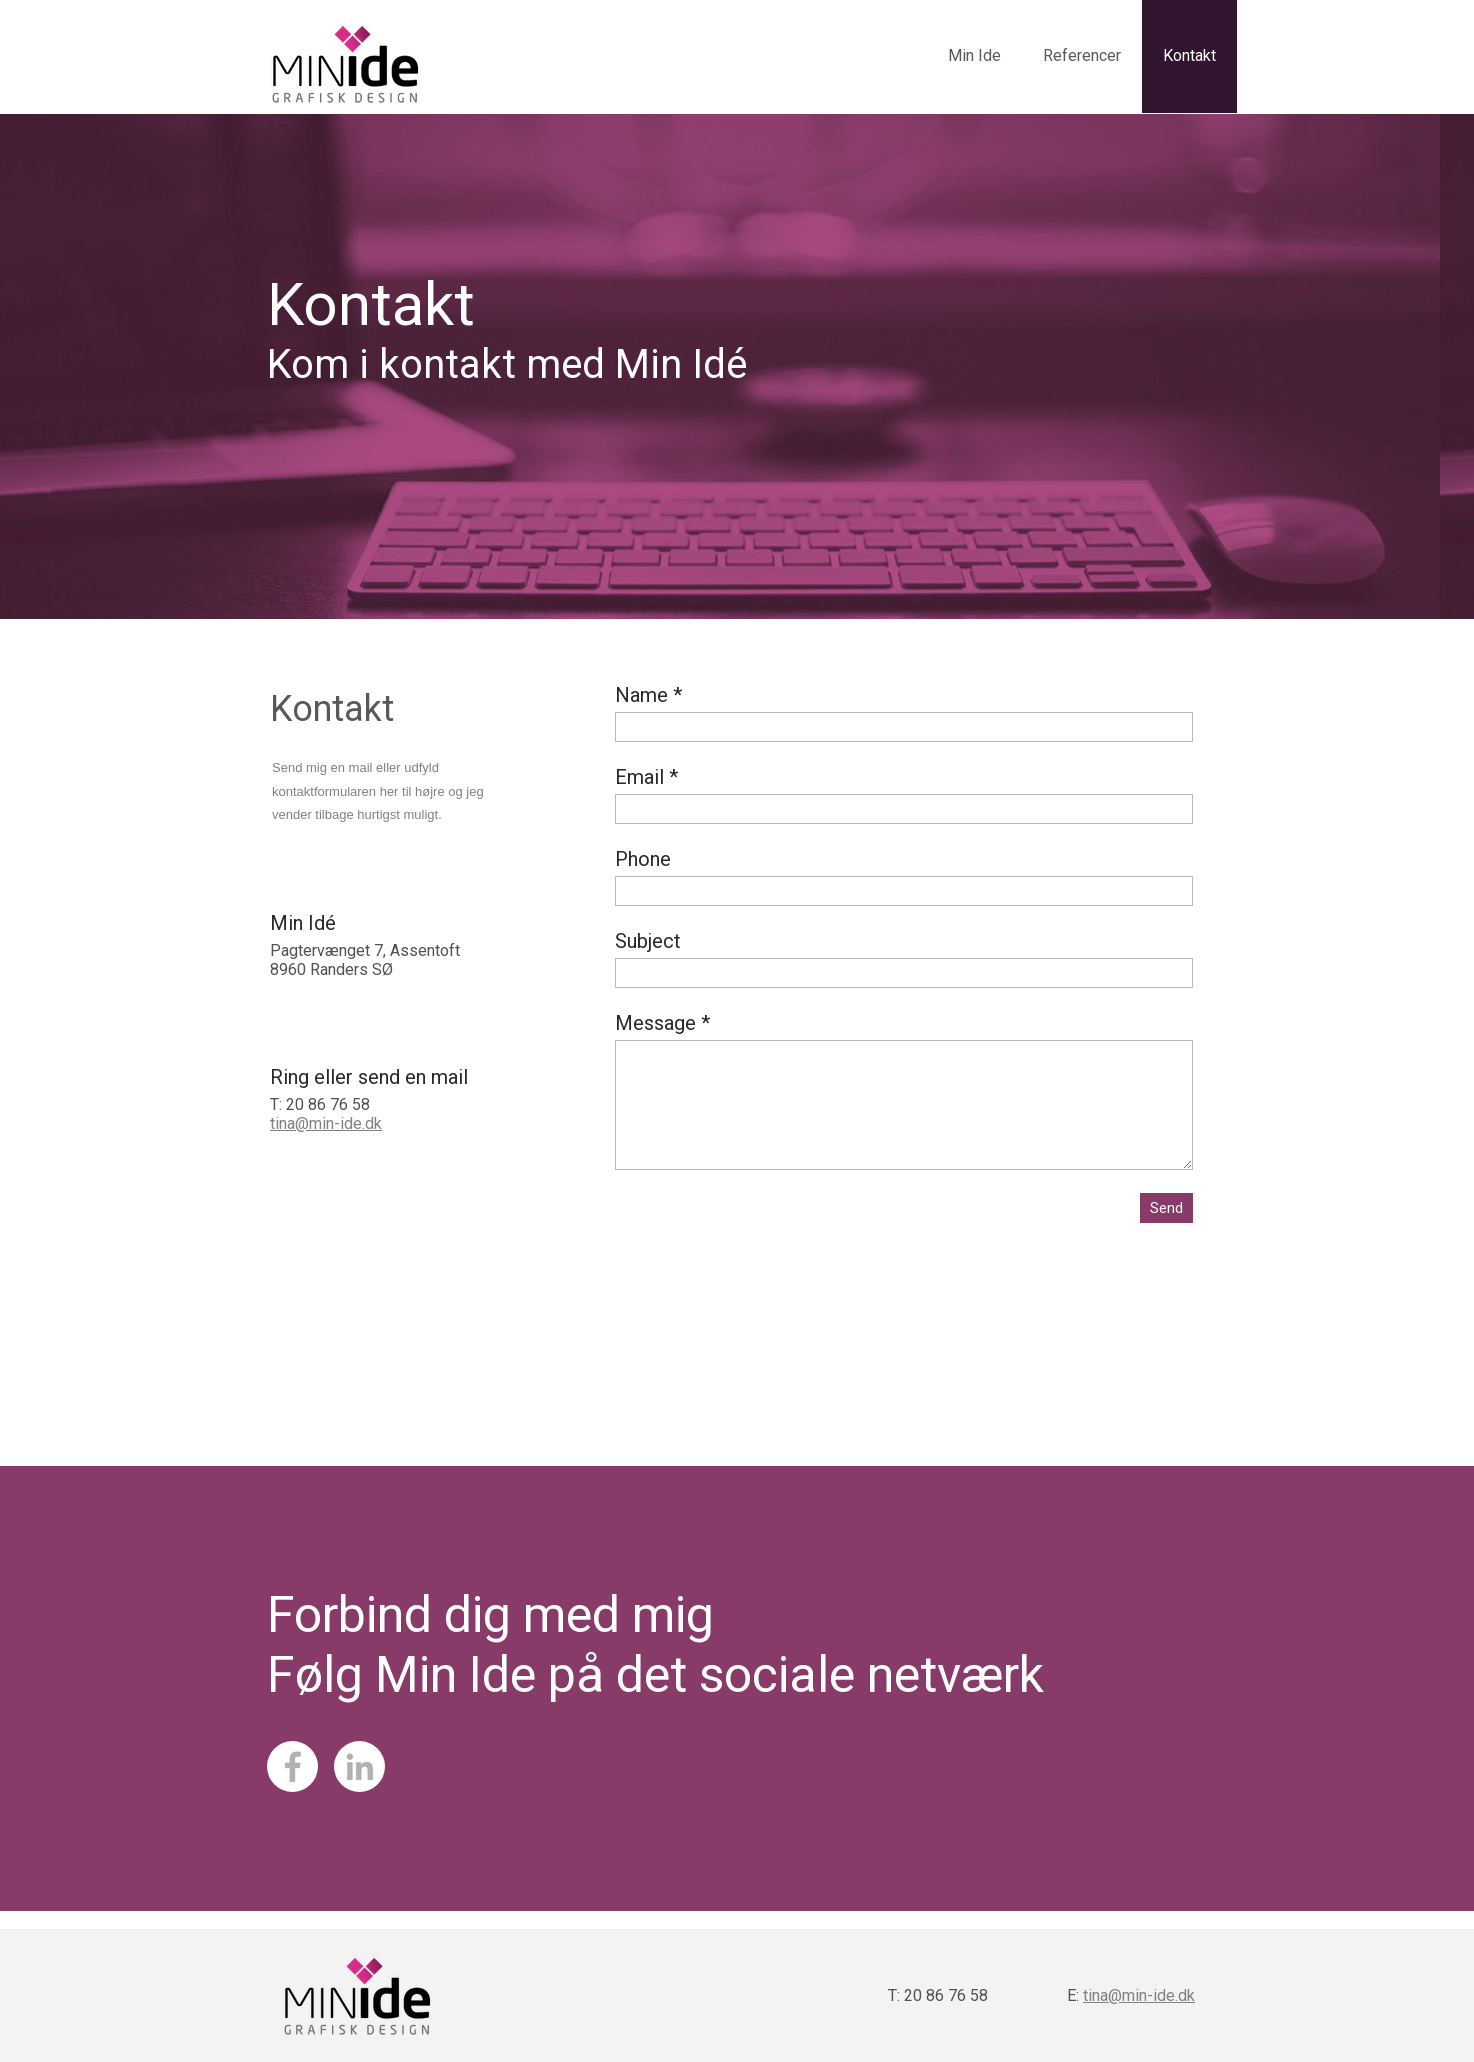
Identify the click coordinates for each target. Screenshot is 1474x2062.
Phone (643, 859)
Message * (662, 1023)
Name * (648, 695)
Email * (646, 777)
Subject (648, 941)
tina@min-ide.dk (326, 1123)
